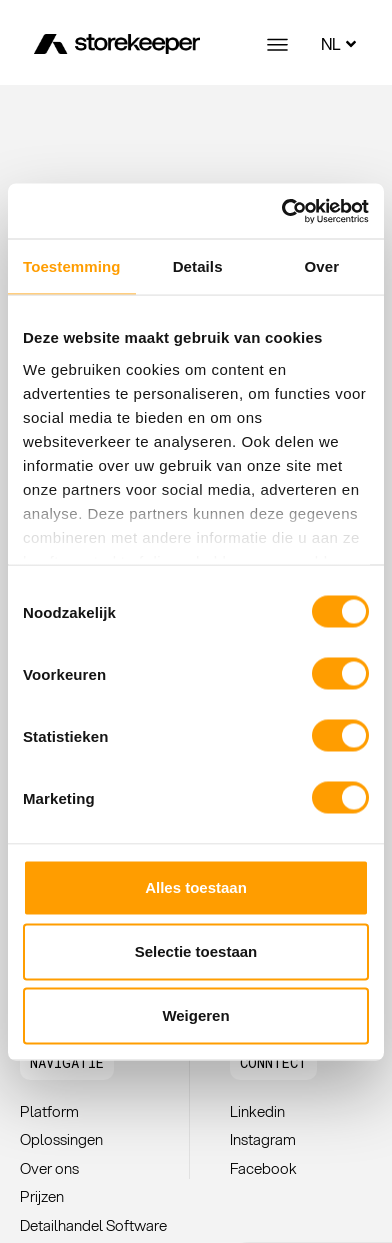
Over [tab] (322, 266)
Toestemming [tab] (72, 266)
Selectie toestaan (196, 951)
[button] (67, 1063)
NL (341, 43)
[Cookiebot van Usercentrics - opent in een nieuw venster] (282, 211)
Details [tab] (198, 266)
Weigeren (195, 1015)
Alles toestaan (196, 887)
